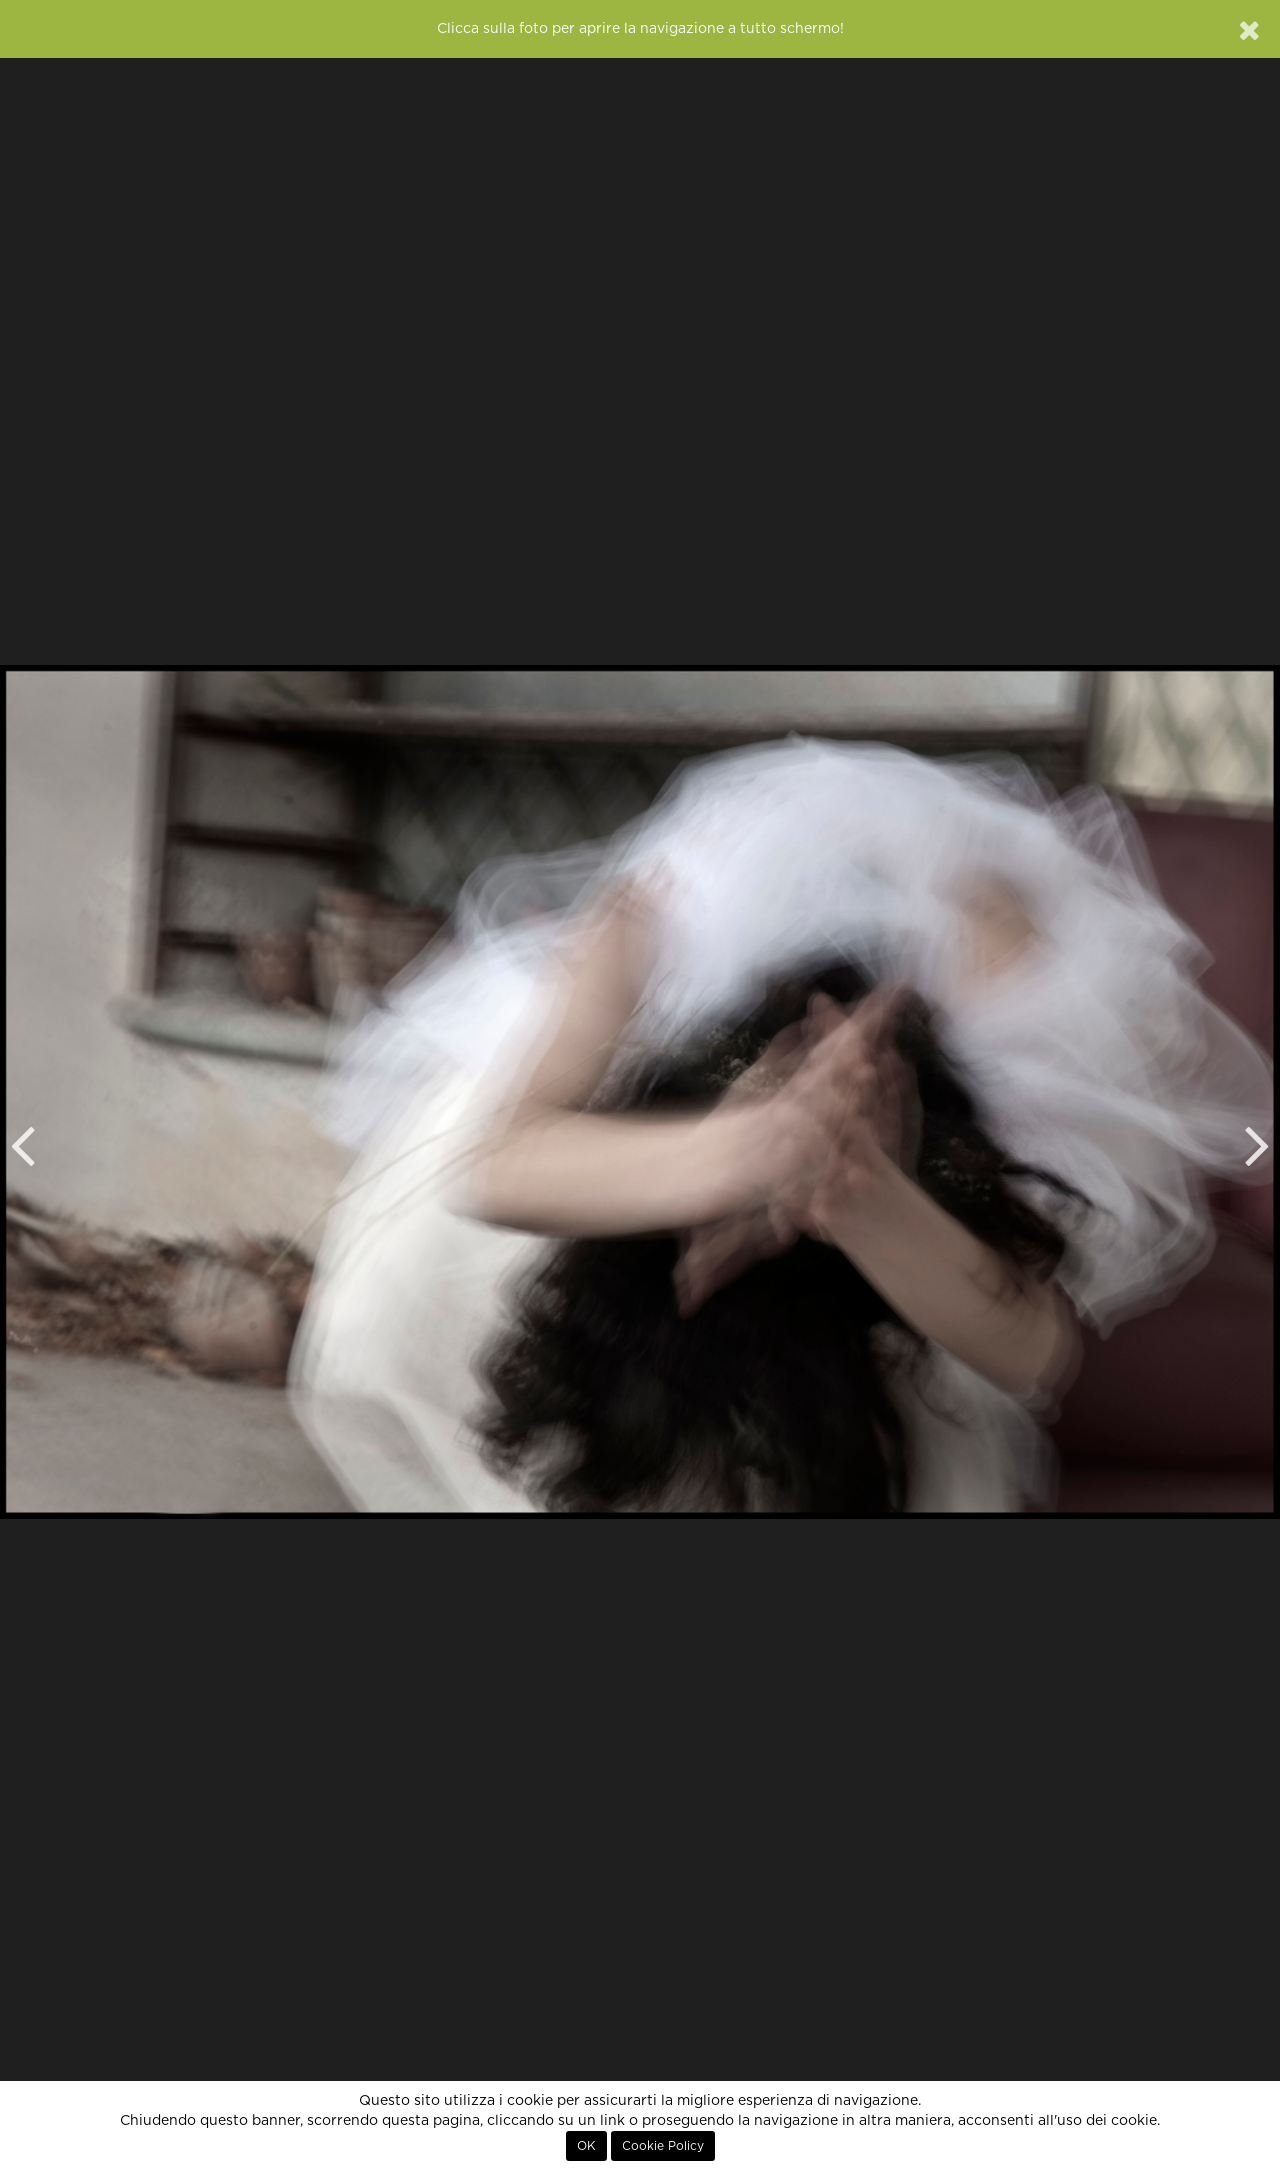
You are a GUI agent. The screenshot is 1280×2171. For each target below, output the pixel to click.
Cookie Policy (663, 2146)
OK (586, 2146)
